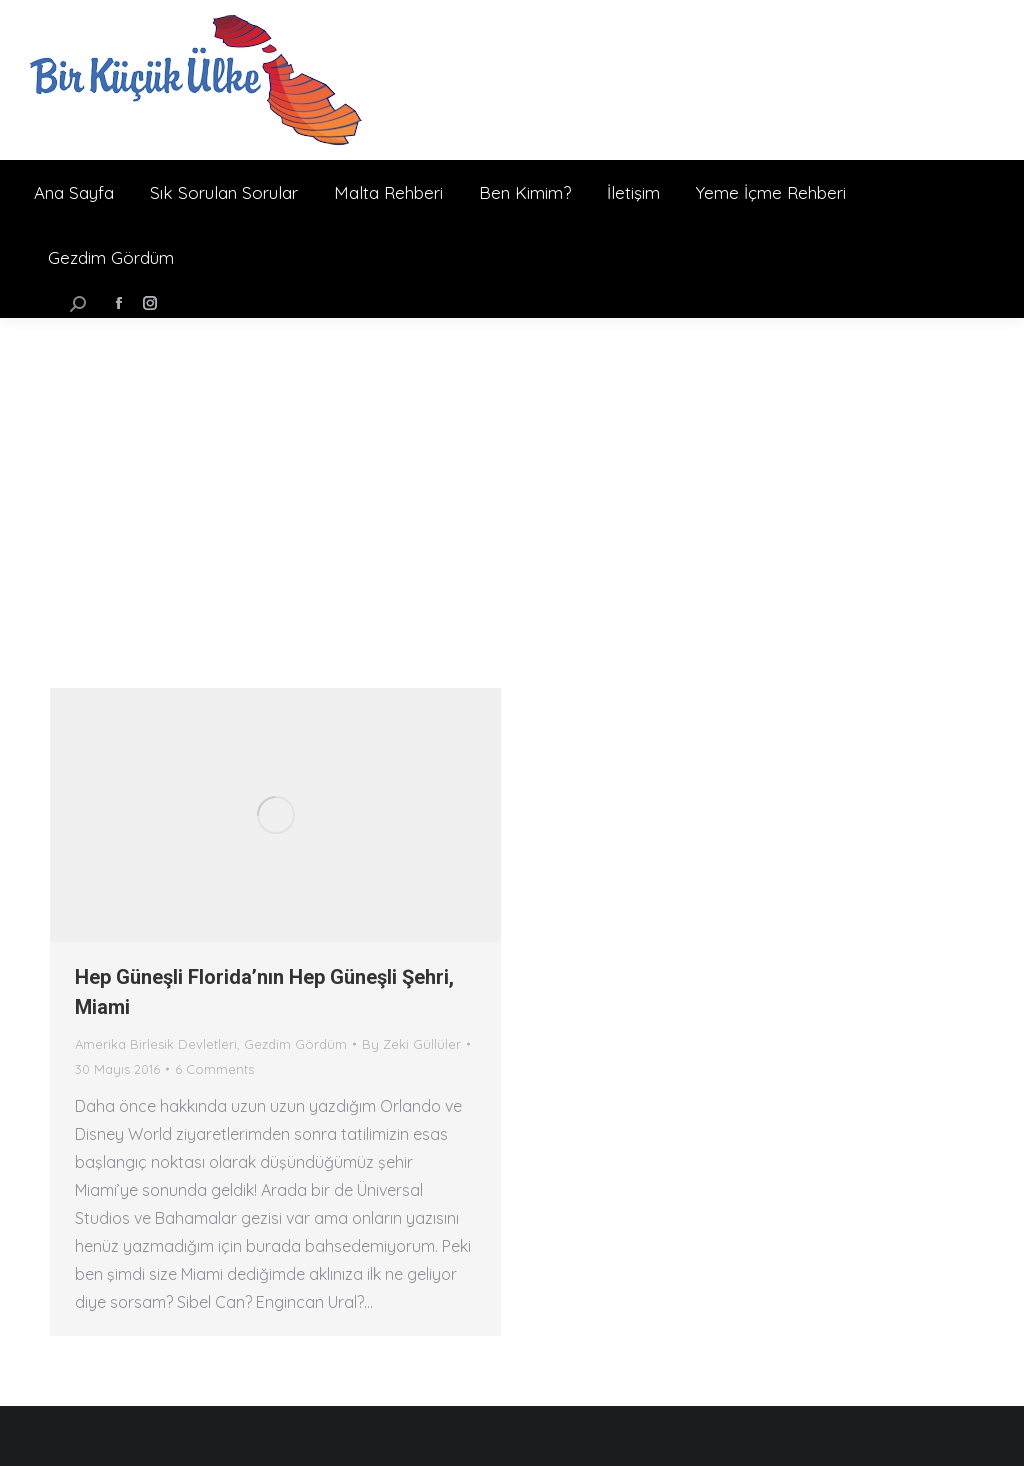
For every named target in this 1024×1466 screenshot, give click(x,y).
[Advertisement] (512, 468)
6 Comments (214, 1069)
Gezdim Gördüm (295, 1044)
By (411, 1044)
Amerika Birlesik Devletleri (156, 1044)
